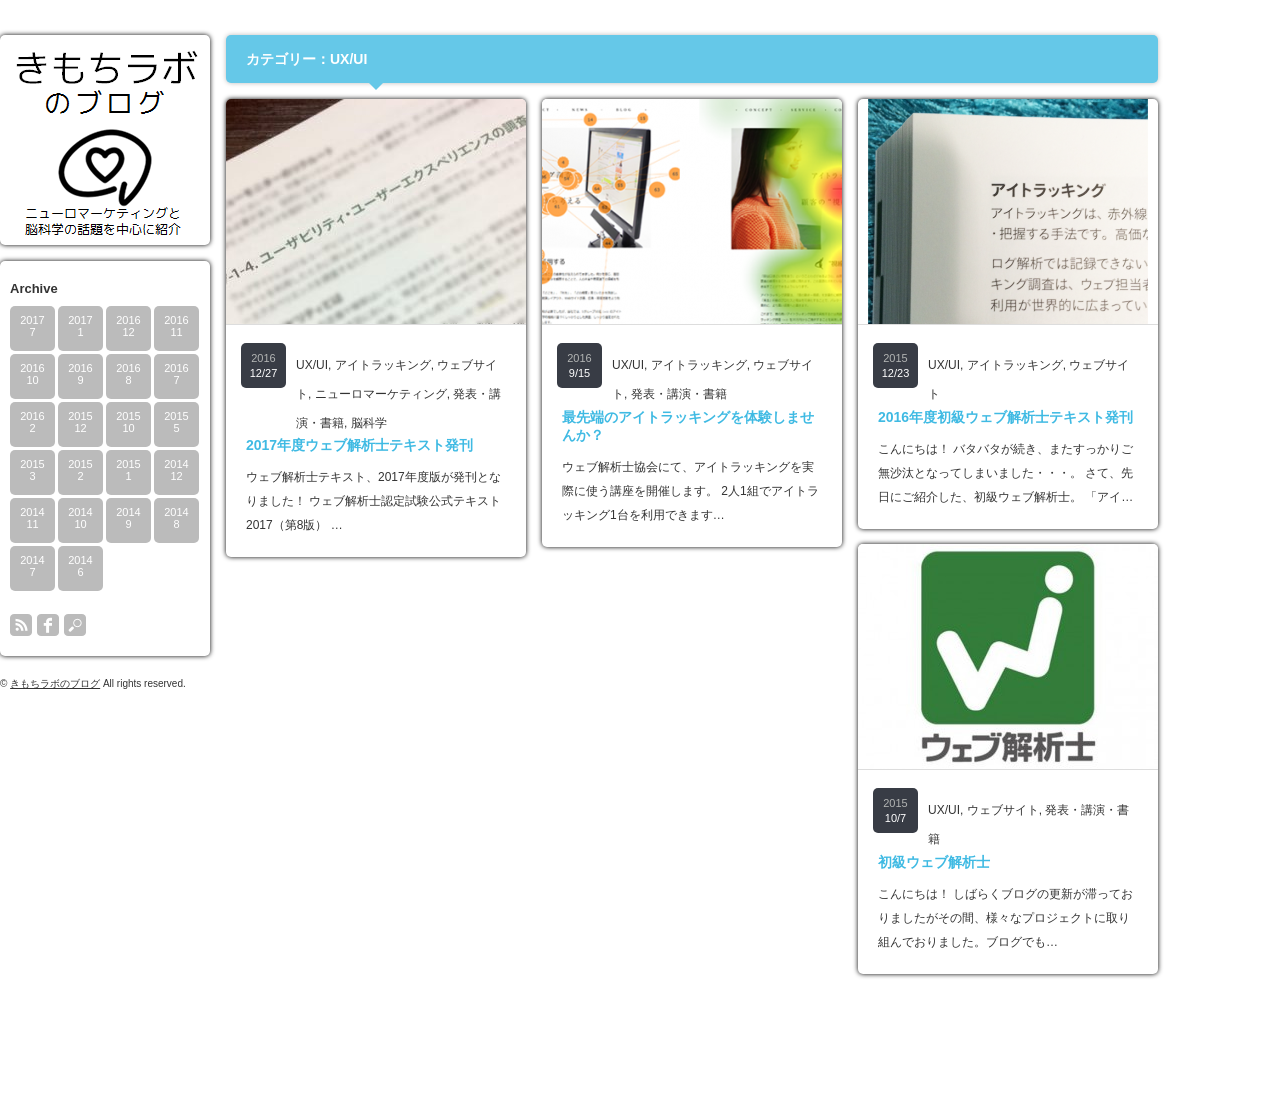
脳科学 (426, 423)
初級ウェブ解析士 (991, 862)
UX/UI (369, 365)
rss (78, 625)
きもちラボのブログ (112, 683)
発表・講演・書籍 (736, 394)
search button (132, 625)
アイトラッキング (440, 365)
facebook (105, 625)
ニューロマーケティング (438, 394)
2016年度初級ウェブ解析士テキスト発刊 (1062, 417)
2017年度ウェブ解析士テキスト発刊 (416, 445)
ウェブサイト (1060, 810)
